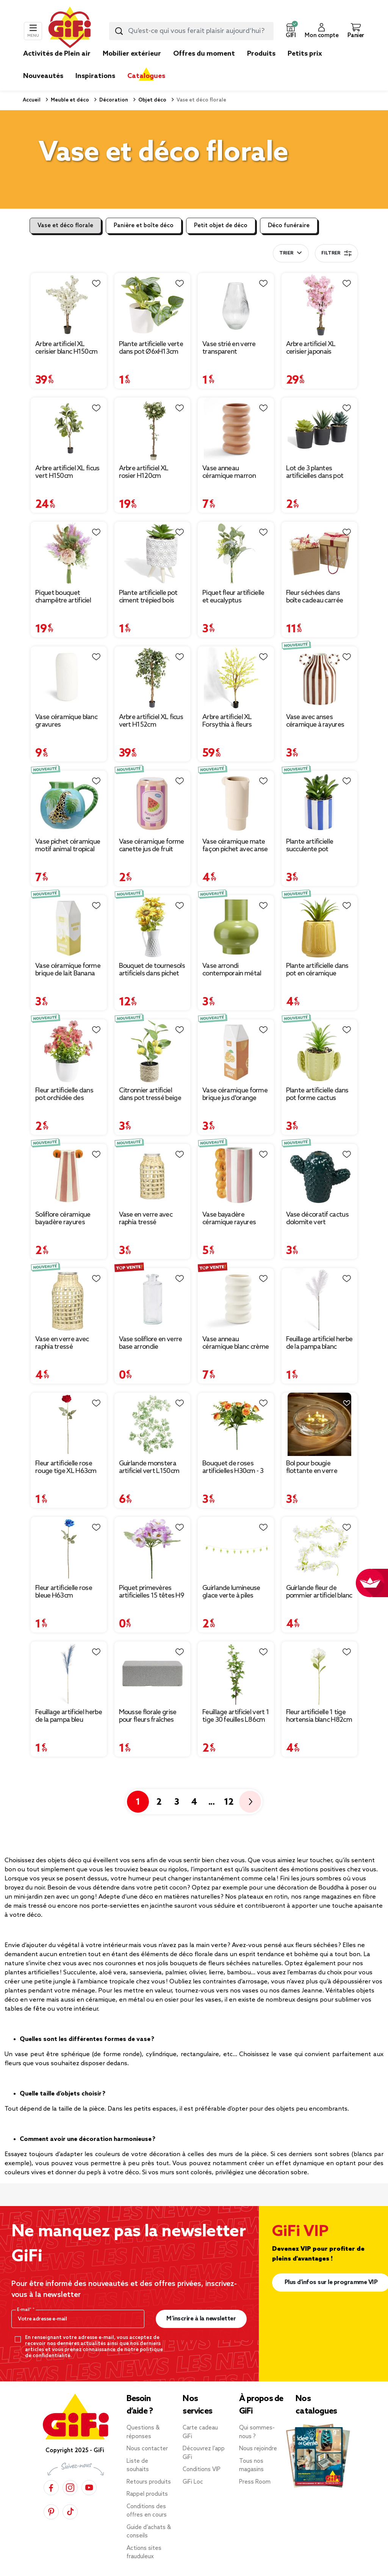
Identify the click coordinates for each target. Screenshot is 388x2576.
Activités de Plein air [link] (57, 54)
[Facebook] (51, 2487)
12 (228, 1802)
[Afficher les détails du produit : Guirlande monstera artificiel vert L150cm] (152, 1424)
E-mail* (25, 2309)
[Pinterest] (51, 2512)
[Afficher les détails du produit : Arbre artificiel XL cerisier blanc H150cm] (69, 305)
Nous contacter (147, 2448)
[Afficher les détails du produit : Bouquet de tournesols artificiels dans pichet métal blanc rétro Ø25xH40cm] (152, 927)
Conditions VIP (202, 2469)
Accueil (32, 100)
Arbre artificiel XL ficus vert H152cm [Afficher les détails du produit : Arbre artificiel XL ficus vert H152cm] (151, 721)
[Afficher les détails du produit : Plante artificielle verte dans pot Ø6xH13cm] (152, 305)
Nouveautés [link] (43, 76)
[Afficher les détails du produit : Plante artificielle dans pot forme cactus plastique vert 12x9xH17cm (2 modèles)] (320, 1051)
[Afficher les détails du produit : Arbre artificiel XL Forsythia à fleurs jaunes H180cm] (236, 678)
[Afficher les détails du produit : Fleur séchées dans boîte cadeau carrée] (320, 553)
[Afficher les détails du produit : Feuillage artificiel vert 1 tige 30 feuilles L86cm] (236, 1673)
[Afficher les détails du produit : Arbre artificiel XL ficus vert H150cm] (69, 429)
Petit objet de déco (220, 225)
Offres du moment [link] (204, 54)
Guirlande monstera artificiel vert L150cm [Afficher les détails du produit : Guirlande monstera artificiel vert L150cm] (149, 1467)
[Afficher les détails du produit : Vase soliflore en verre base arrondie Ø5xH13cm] (152, 1300)
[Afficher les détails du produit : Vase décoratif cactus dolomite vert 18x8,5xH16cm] (320, 1176)
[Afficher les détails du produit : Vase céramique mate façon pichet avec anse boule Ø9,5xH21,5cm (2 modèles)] (236, 802)
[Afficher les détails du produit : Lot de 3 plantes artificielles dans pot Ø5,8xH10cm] (320, 429)
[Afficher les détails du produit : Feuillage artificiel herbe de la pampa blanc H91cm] (320, 1300)
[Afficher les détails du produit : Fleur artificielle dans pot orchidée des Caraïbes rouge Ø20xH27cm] (69, 1051)
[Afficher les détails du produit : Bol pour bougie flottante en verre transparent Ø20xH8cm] (320, 1424)
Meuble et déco (69, 100)
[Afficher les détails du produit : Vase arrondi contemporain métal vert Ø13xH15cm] (236, 927)
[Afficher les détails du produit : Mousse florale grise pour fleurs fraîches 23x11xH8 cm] (152, 1673)
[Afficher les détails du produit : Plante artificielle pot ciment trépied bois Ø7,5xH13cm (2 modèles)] (152, 553)
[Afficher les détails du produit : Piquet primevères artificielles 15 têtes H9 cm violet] (152, 1549)
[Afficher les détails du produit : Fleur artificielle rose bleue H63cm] (69, 1549)
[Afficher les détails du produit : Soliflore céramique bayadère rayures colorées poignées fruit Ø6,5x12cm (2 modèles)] (69, 1176)
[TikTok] (70, 2512)
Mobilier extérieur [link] (132, 54)
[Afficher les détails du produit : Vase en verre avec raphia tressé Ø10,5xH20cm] (69, 1300)
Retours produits (149, 2482)
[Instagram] (70, 2487)
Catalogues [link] (146, 76)
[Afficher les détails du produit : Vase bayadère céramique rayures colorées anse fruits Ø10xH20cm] (236, 1176)
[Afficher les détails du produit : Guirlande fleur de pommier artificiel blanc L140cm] (320, 1549)
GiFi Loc (193, 2482)
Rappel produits (147, 2494)
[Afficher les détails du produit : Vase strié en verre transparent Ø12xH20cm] (236, 305)
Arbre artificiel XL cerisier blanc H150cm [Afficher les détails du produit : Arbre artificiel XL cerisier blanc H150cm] (66, 348)
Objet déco (151, 100)
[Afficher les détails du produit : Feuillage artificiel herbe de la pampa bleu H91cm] (69, 1673)
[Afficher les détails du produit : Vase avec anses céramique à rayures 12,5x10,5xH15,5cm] (320, 678)
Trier (286, 253)
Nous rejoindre (258, 2448)
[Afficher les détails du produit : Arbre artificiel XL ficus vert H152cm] (152, 678)
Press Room (255, 2482)
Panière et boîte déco (144, 225)
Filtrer (336, 253)
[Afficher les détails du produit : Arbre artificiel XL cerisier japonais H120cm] (320, 305)
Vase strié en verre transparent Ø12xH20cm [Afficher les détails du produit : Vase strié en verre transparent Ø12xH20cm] (229, 348)
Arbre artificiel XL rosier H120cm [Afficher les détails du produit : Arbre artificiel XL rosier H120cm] (144, 472)
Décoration (113, 100)
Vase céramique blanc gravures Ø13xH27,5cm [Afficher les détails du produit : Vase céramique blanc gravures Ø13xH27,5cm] (66, 721)
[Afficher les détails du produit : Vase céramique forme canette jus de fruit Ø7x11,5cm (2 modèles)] (152, 802)
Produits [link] (261, 54)
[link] (261, 65)
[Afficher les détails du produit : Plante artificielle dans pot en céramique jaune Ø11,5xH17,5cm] (320, 927)
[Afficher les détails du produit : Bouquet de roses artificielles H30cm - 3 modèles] (236, 1424)
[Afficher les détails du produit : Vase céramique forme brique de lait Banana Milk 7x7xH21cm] (69, 927)
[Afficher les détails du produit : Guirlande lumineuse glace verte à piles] (236, 1549)
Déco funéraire (289, 225)
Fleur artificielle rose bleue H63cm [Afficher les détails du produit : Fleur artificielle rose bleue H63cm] (63, 1591)
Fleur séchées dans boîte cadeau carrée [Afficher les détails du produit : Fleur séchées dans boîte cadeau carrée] (314, 596)
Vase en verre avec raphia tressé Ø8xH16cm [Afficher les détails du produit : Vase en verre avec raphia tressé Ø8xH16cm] (145, 1218)
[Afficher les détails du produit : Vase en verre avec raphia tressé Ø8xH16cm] (152, 1176)
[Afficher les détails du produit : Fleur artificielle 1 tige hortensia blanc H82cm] (320, 1673)
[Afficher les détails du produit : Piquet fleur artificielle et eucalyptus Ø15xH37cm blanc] (236, 553)
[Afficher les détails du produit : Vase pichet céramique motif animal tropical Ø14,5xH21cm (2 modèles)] (69, 802)
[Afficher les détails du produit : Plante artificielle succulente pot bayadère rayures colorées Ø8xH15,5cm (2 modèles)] (320, 802)
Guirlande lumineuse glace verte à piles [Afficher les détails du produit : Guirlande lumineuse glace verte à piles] (231, 1591)
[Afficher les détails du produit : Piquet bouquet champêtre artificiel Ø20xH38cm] (69, 553)
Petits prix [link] (305, 54)
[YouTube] (89, 2487)
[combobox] (191, 31)
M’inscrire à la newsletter (201, 2318)
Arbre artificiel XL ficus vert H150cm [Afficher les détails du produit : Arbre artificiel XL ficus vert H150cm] (67, 472)
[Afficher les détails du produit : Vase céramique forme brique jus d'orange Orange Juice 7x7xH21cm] (236, 1051)
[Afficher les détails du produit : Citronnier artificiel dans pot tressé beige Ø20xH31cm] (152, 1051)
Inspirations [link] (95, 76)
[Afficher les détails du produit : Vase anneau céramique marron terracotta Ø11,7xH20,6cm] (236, 429)
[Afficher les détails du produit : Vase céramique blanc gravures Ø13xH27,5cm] (69, 678)
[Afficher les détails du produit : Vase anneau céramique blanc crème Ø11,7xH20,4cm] (236, 1300)
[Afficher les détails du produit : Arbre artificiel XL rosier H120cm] (152, 429)
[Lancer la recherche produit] (119, 31)
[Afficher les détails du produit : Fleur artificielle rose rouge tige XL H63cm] (69, 1424)
